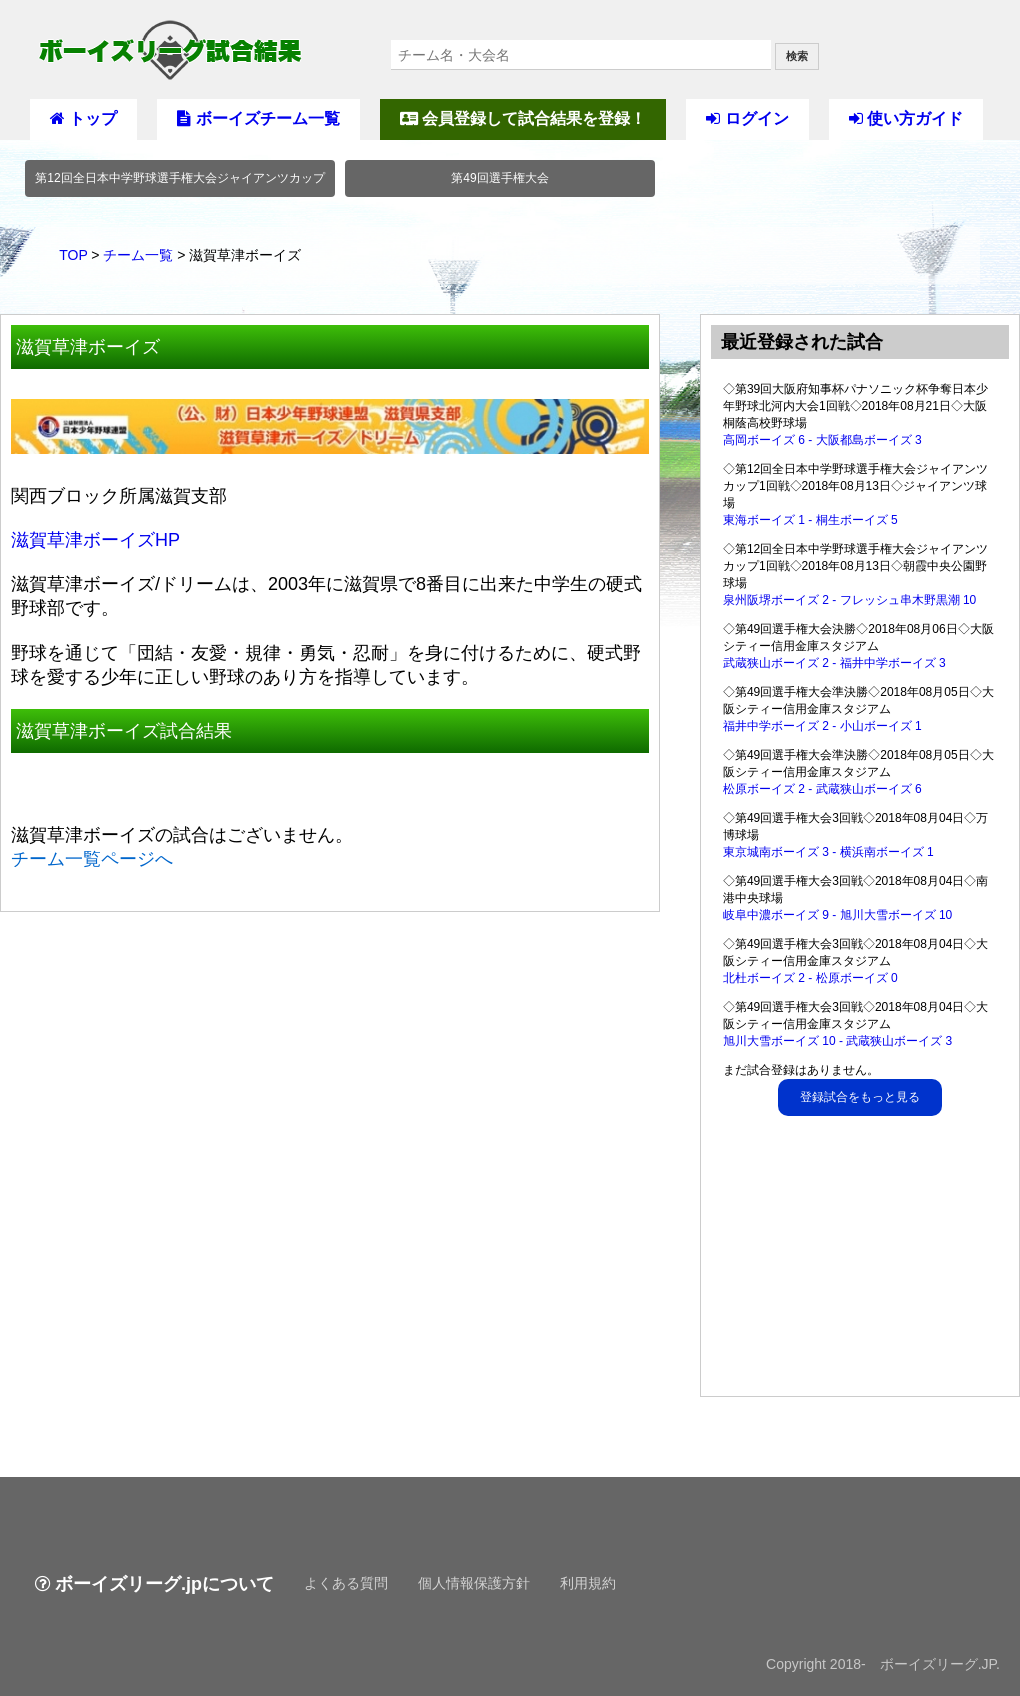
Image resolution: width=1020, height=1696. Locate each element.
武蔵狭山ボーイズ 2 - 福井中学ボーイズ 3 (834, 663)
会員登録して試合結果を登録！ (523, 118)
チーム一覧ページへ (92, 859)
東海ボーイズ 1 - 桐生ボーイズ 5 (810, 520)
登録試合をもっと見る (860, 1097)
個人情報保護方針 (474, 1583)
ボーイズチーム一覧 (258, 118)
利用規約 (588, 1583)
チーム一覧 (138, 255)
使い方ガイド (906, 118)
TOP (73, 255)
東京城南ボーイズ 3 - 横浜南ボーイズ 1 (828, 852)
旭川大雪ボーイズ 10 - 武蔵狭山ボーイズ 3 (837, 1041)
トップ (83, 118)
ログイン (747, 118)
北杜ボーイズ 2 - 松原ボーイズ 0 (810, 978)
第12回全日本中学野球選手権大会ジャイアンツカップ (179, 178)
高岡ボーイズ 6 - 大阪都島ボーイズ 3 (822, 440)
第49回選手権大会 (499, 178)
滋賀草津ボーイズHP (95, 540)
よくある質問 (346, 1583)
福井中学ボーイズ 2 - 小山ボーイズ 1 (822, 726)
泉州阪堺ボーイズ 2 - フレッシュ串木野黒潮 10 (849, 600)
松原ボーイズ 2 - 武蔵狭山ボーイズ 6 (822, 789)
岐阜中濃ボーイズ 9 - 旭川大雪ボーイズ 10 (837, 915)
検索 (797, 56)
